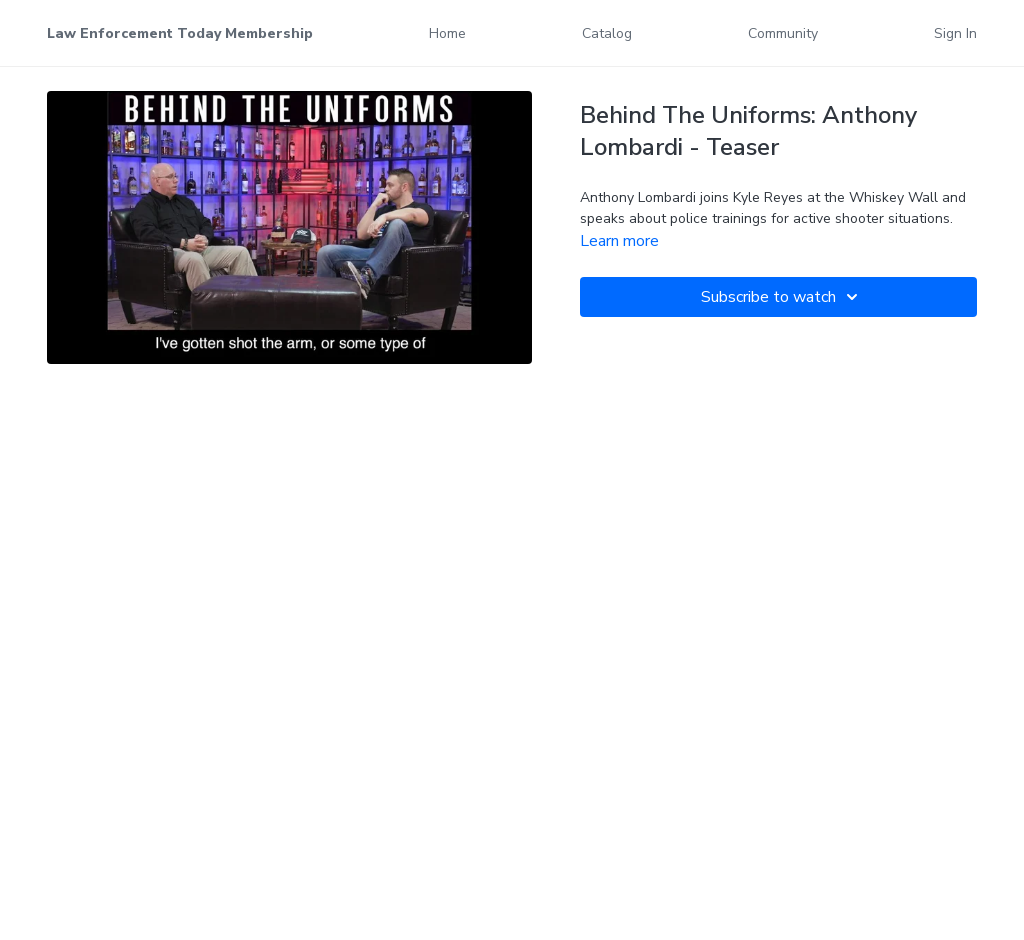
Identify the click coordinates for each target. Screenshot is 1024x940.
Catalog (607, 33)
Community (783, 33)
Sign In (955, 33)
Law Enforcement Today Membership (180, 33)
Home (447, 33)
